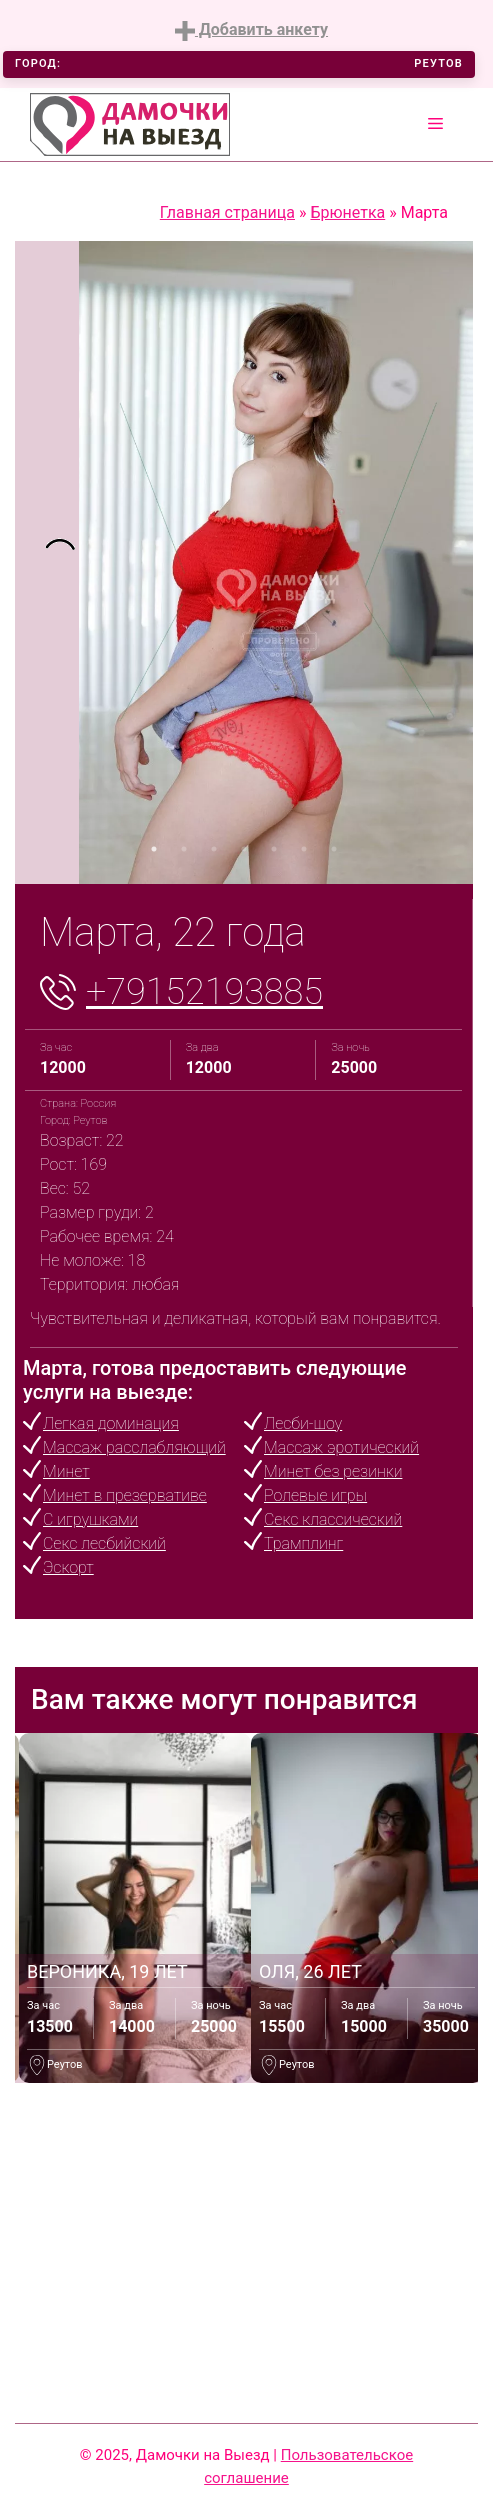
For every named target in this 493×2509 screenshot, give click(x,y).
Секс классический (333, 1519)
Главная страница (227, 212)
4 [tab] (244, 849)
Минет (66, 1471)
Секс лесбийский (104, 1543)
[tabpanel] (47, 562)
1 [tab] (154, 849)
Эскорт (68, 1567)
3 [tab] (214, 849)
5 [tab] (274, 849)
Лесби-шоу (303, 1423)
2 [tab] (184, 849)
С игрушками (90, 1519)
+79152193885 (204, 992)
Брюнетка (347, 212)
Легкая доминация (111, 1423)
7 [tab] (334, 849)
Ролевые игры (315, 1495)
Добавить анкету (251, 30)
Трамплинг (303, 1543)
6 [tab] (304, 849)
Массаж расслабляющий (134, 1447)
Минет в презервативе (125, 1495)
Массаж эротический (341, 1447)
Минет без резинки (333, 1471)
